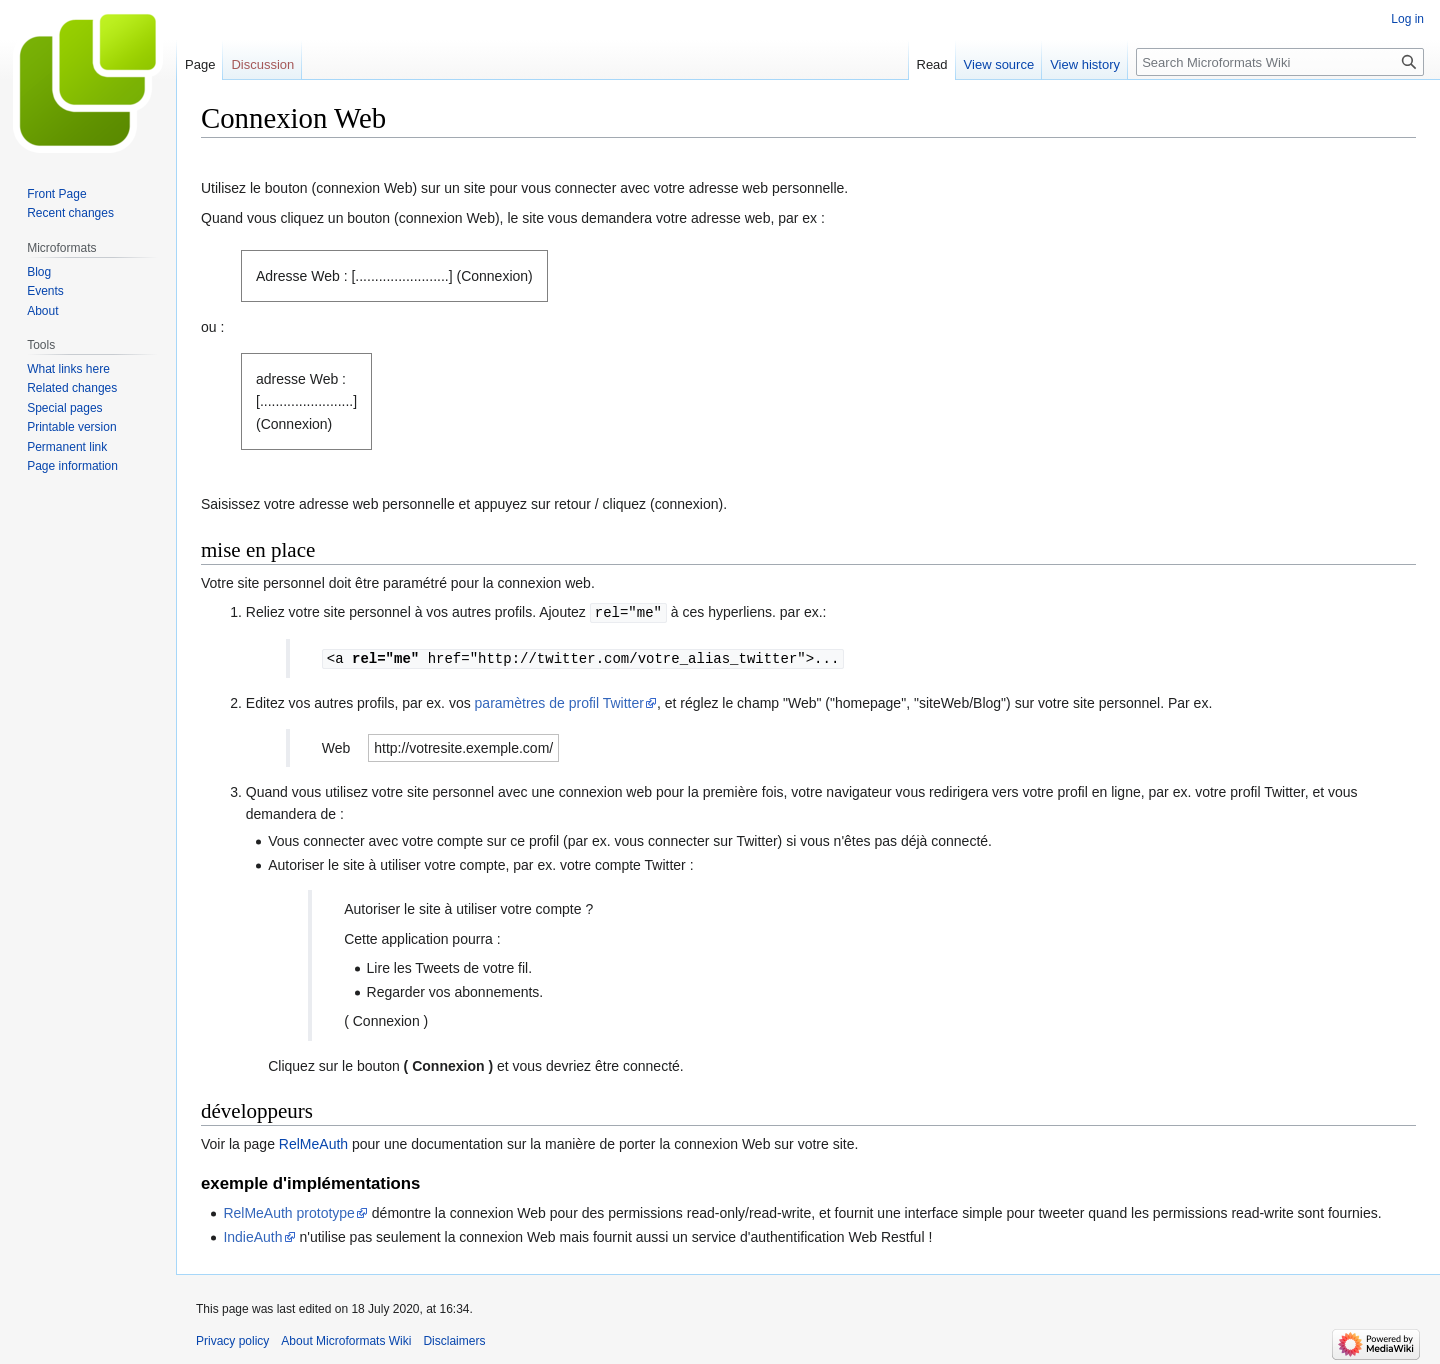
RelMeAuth (313, 1142)
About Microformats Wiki (346, 1339)
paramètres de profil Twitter (559, 701)
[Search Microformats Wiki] (1280, 62)
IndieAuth (252, 1235)
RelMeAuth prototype (289, 1211)
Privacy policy (232, 1339)
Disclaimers (454, 1339)
